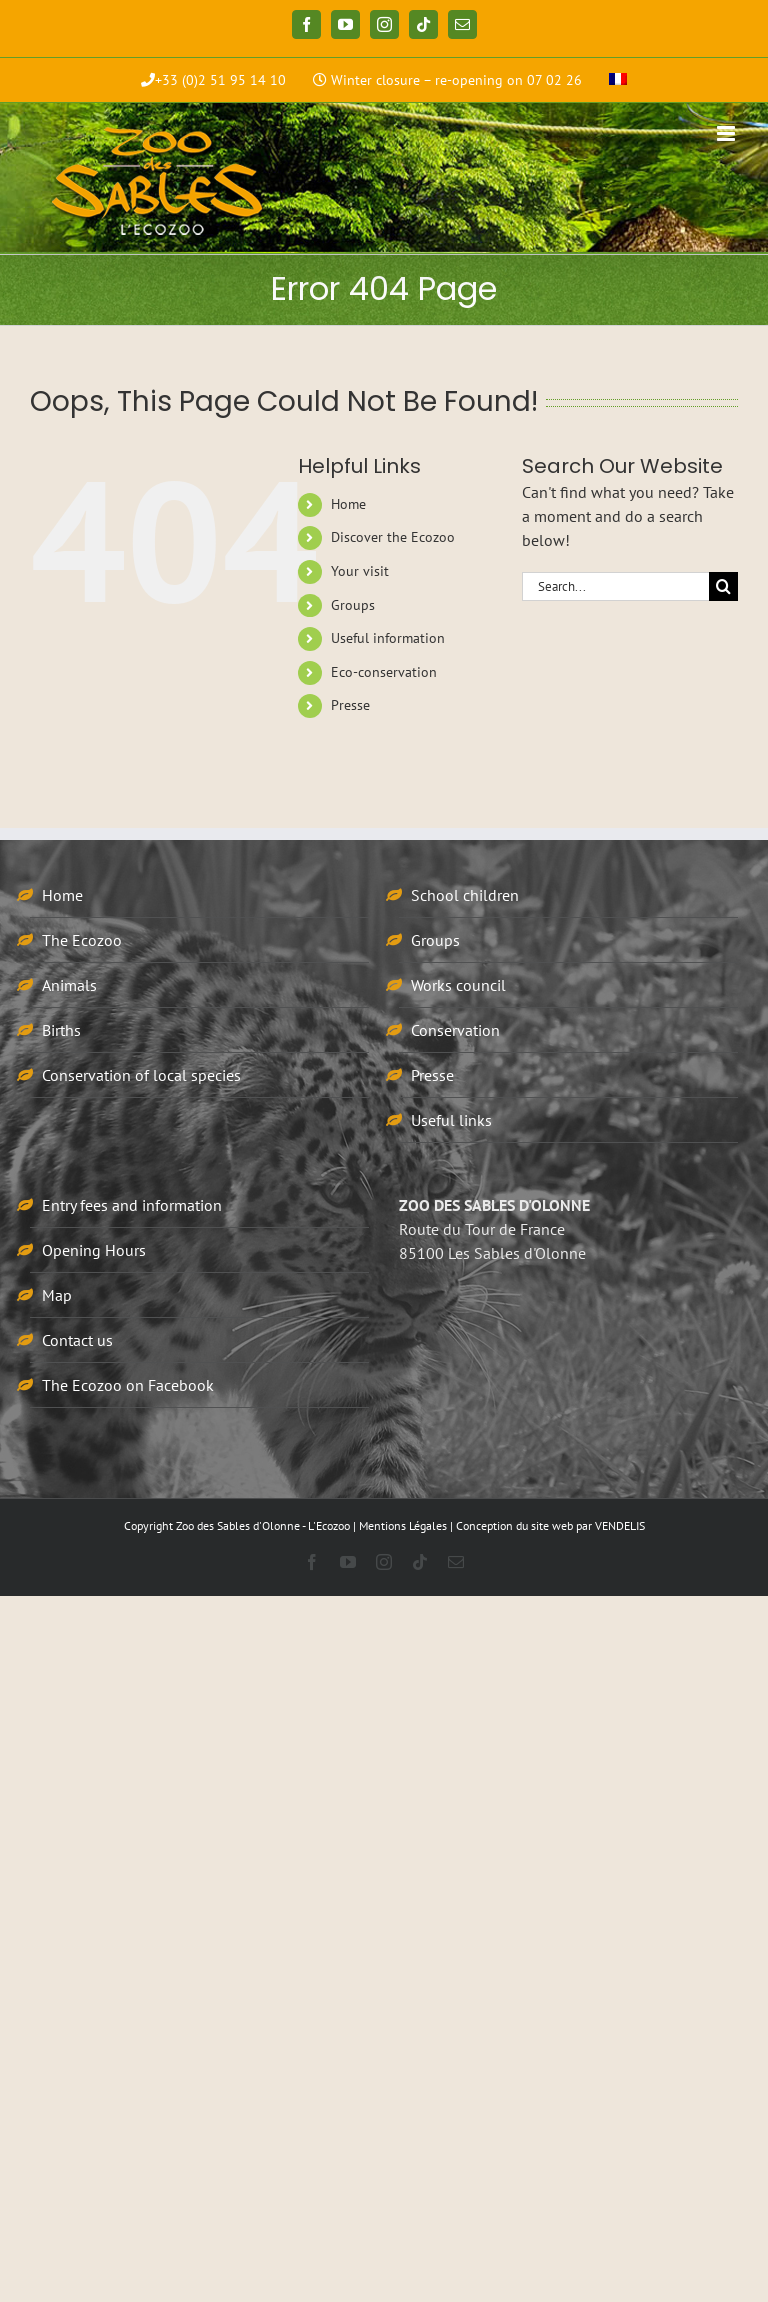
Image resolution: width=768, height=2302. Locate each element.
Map (57, 1295)
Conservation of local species (141, 1075)
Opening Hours (94, 1250)
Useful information (388, 638)
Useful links (451, 1120)
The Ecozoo (82, 940)
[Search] (723, 586)
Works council (458, 985)
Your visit (360, 571)
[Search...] (615, 586)
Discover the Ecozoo (393, 537)
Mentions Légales (403, 1525)
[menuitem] (618, 80)
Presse (350, 705)
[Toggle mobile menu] (727, 133)
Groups (353, 605)
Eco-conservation (384, 672)
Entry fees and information (132, 1205)
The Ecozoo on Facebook (128, 1385)
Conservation (455, 1030)
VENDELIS (620, 1525)
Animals (69, 985)
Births (61, 1030)
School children (465, 895)
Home (348, 504)
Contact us (77, 1340)
